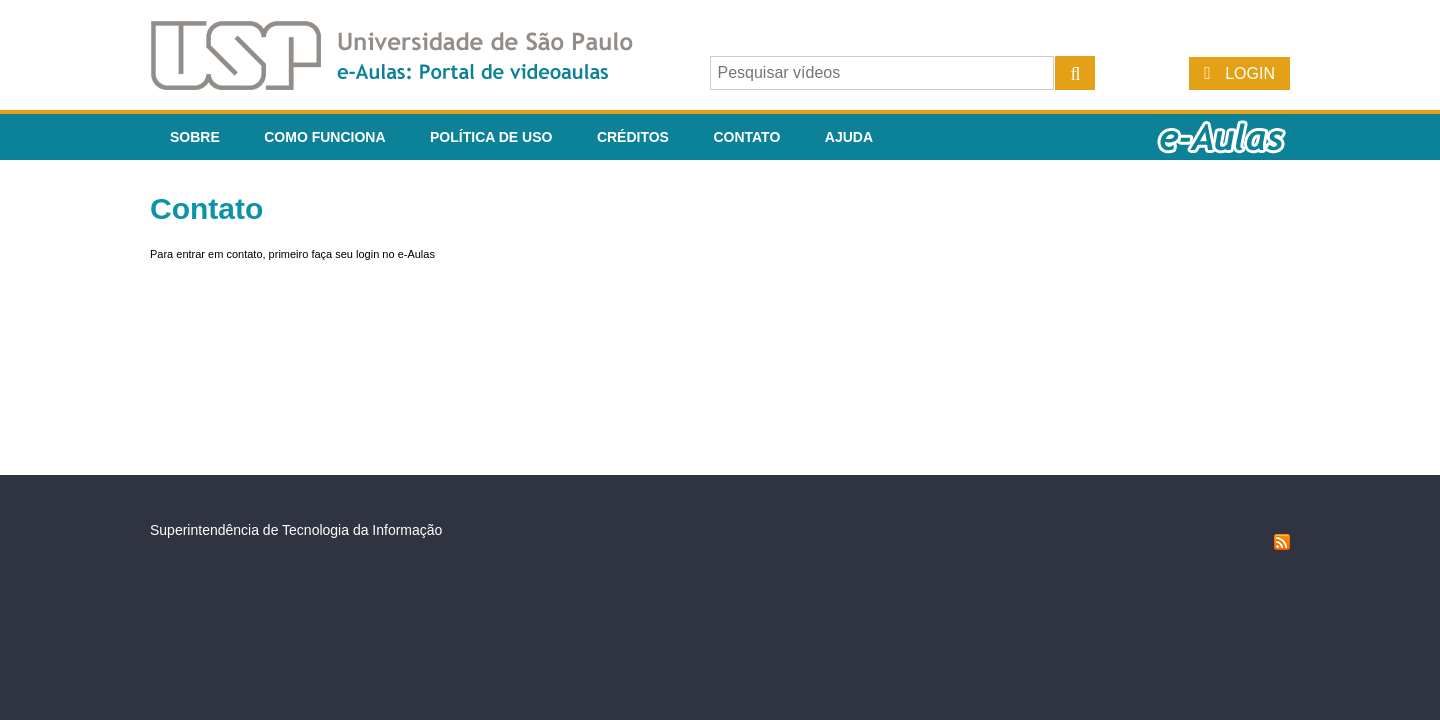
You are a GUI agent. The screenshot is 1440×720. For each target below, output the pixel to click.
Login (1250, 73)
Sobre (195, 137)
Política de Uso (491, 137)
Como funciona (324, 137)
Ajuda (849, 137)
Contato (746, 137)
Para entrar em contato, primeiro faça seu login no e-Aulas (292, 254)
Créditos (633, 137)
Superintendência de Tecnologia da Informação (296, 530)
